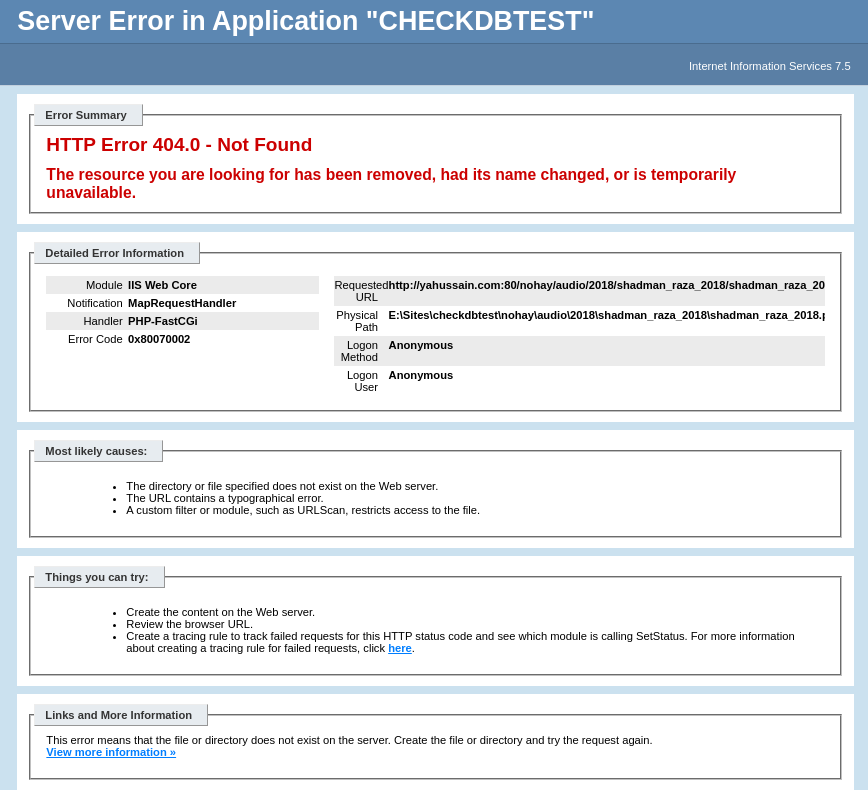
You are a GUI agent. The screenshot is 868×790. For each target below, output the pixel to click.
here (400, 648)
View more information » (111, 752)
